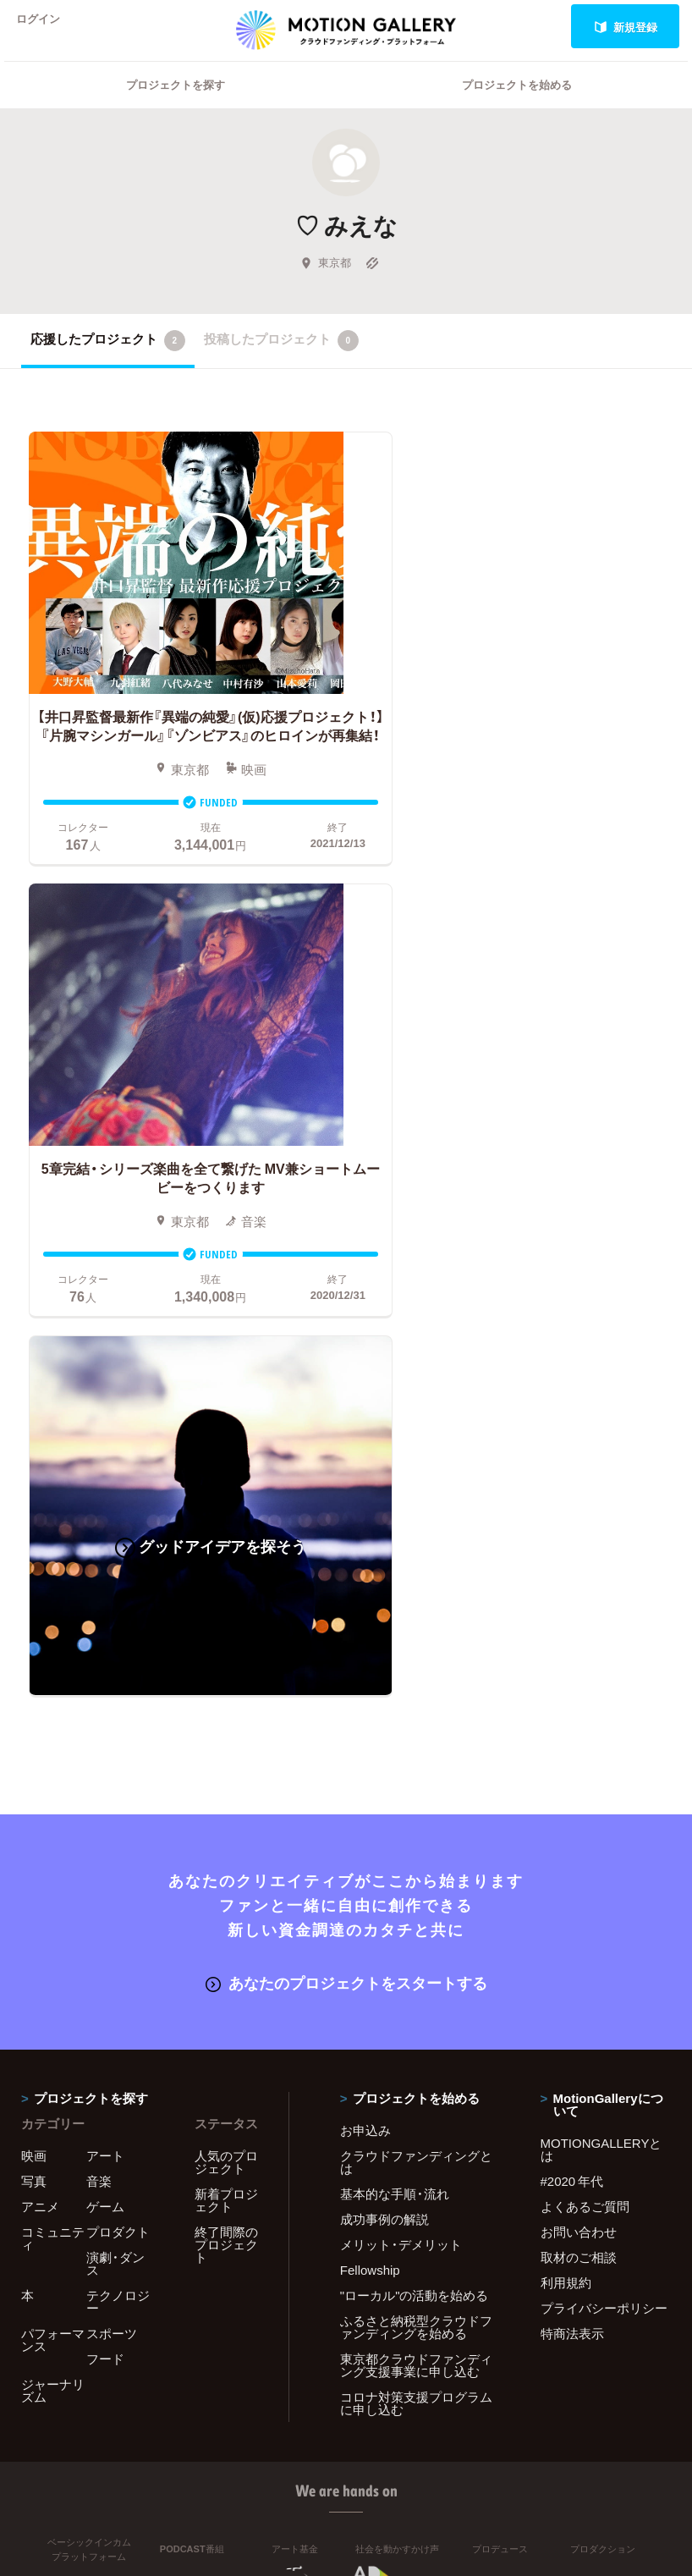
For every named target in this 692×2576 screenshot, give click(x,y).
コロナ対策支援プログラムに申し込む (416, 1915)
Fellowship (370, 1782)
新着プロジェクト (226, 1712)
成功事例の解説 (384, 1731)
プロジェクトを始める (517, 106)
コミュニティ (53, 1750)
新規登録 (625, 27)
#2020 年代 (572, 1693)
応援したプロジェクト (107, 362)
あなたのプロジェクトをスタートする (346, 1495)
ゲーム (105, 1718)
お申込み (365, 1642)
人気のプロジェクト (226, 1674)
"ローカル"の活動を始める (414, 1807)
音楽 (99, 1693)
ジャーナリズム (53, 1902)
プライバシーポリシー (604, 1820)
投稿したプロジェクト (281, 362)
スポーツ (111, 1845)
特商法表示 (572, 1845)
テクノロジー (118, 1814)
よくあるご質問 (585, 1718)
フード (105, 1871)
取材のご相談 (579, 1769)
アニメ (40, 1718)
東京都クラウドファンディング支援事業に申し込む (416, 1877)
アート (105, 1668)
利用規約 (566, 1795)
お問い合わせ (579, 1744)
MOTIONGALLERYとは (601, 1661)
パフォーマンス (53, 1852)
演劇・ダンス (115, 1776)
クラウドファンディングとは (416, 1674)
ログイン (46, 27)
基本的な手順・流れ (394, 1706)
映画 (34, 1668)
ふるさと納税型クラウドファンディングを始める (416, 1839)
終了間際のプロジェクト (226, 1757)
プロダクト (118, 1744)
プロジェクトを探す (175, 106)
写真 (34, 1693)
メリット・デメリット (401, 1757)
